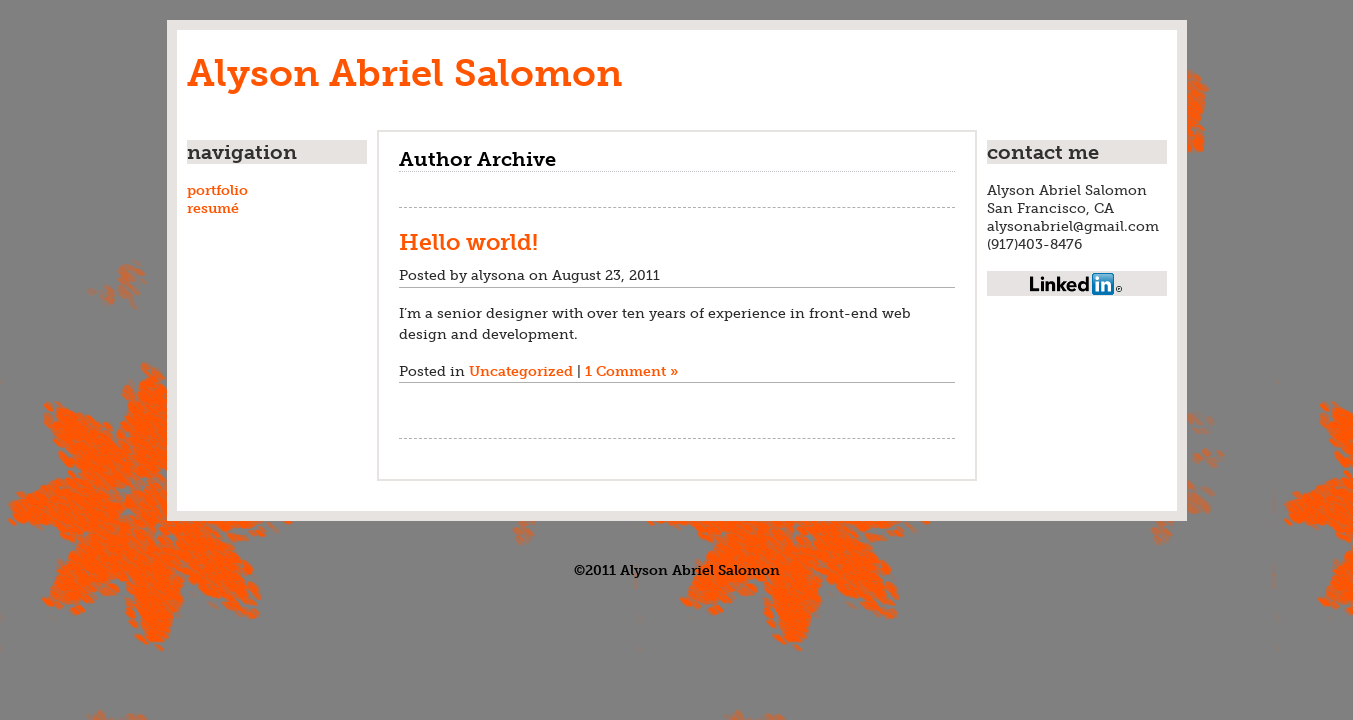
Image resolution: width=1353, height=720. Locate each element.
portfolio (217, 190)
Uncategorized (521, 371)
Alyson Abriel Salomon (404, 73)
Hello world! (468, 242)
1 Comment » (631, 371)
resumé (213, 208)
